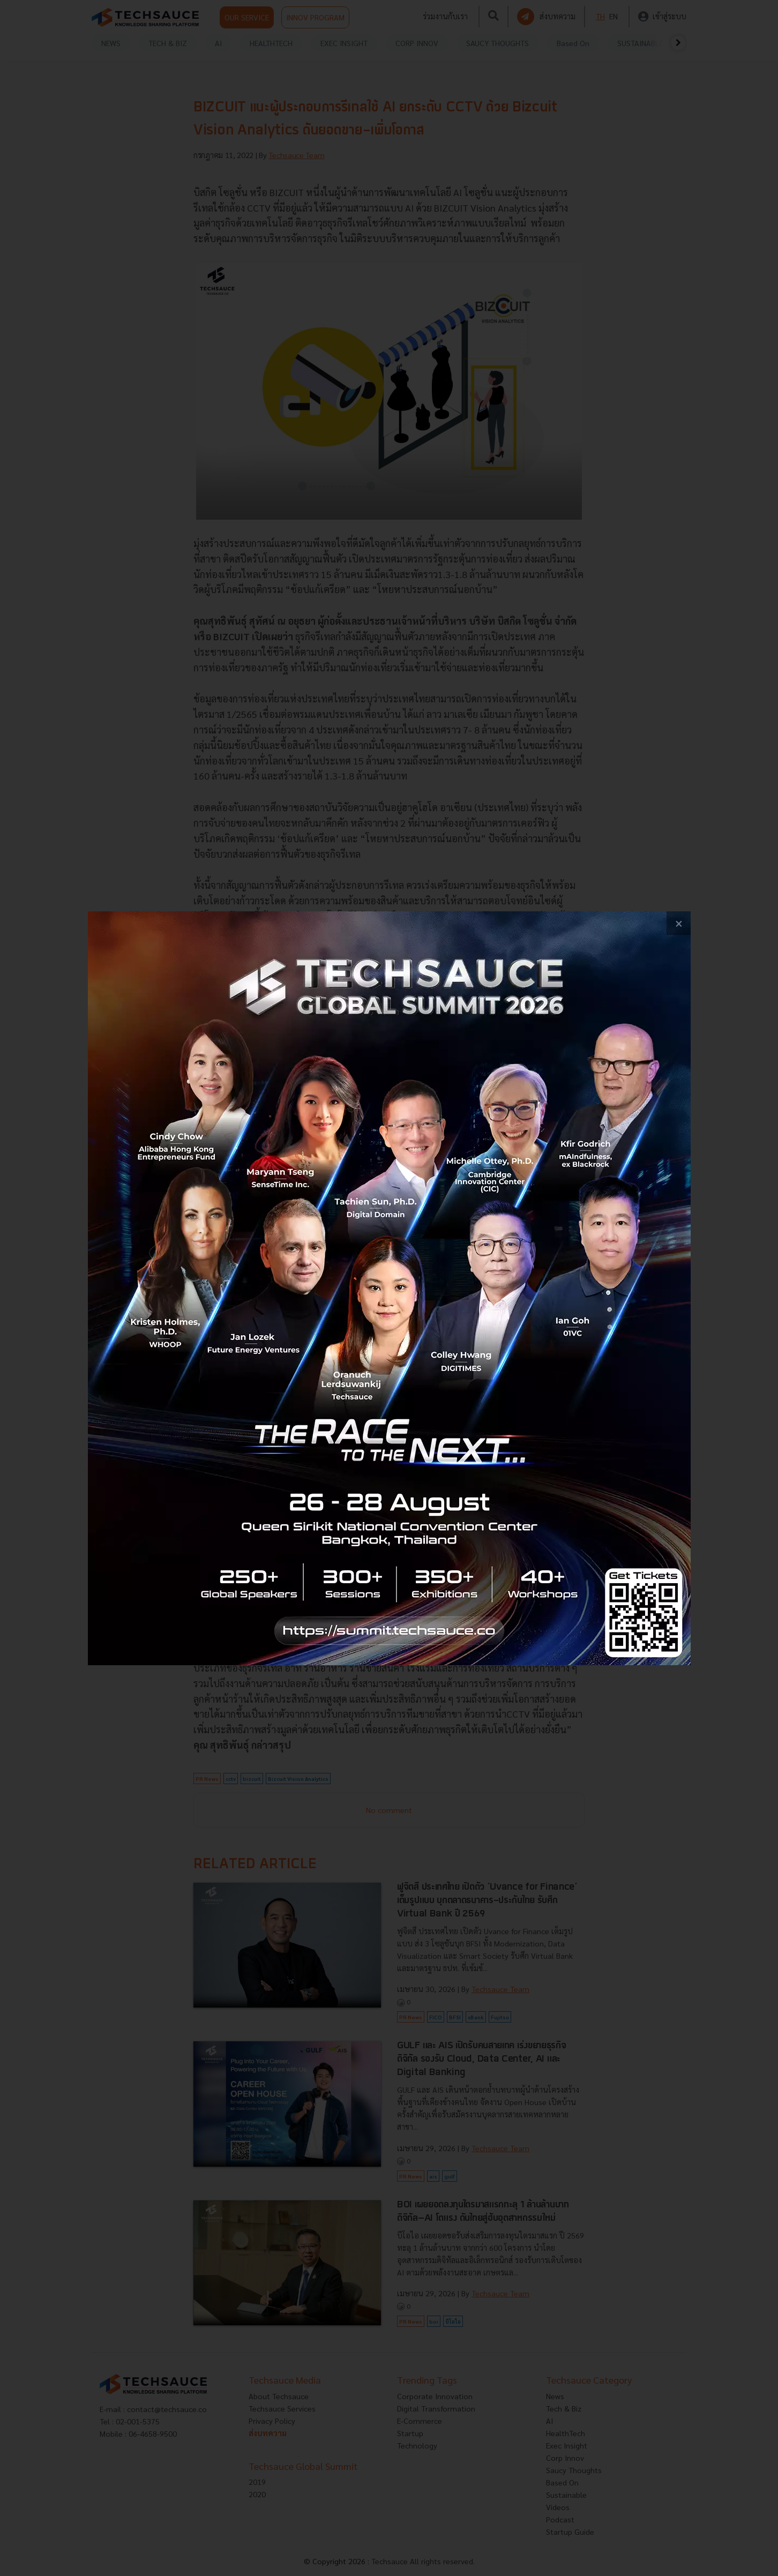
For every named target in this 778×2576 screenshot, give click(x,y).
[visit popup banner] (389, 1288)
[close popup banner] (679, 923)
